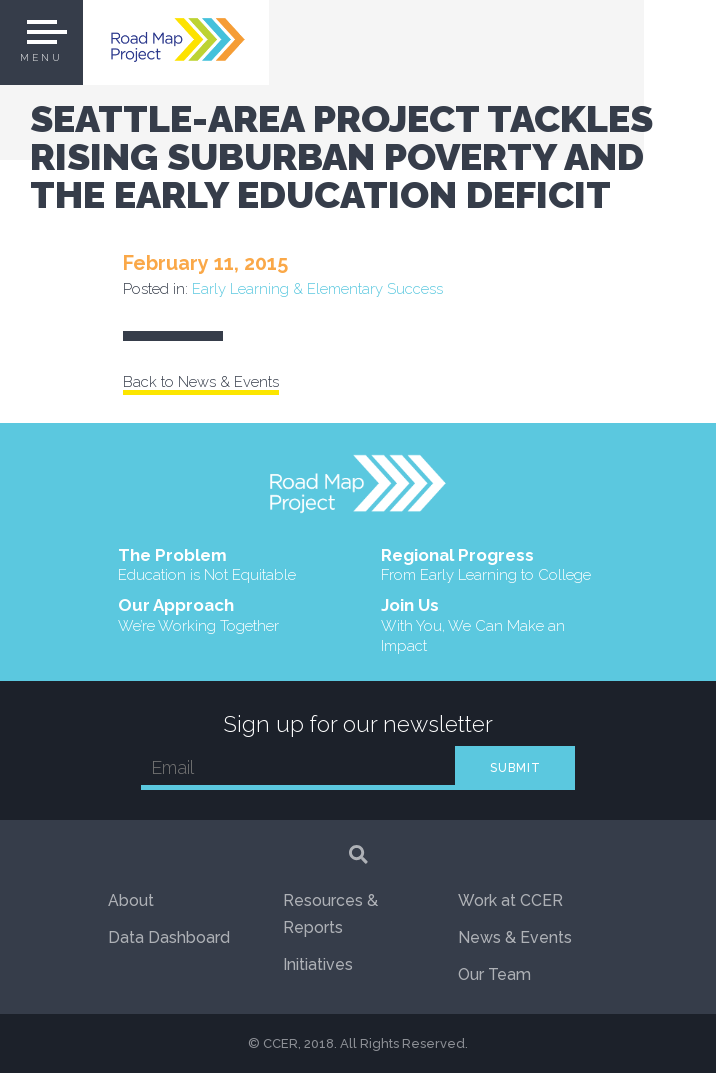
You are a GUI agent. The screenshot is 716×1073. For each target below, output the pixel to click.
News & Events (515, 937)
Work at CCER (510, 900)
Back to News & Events (201, 381)
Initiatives (318, 964)
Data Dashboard (169, 937)
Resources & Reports (330, 914)
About (131, 900)
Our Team (494, 974)
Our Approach (198, 615)
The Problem (207, 565)
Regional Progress (486, 565)
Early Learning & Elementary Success (317, 288)
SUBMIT (515, 768)
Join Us (490, 625)
